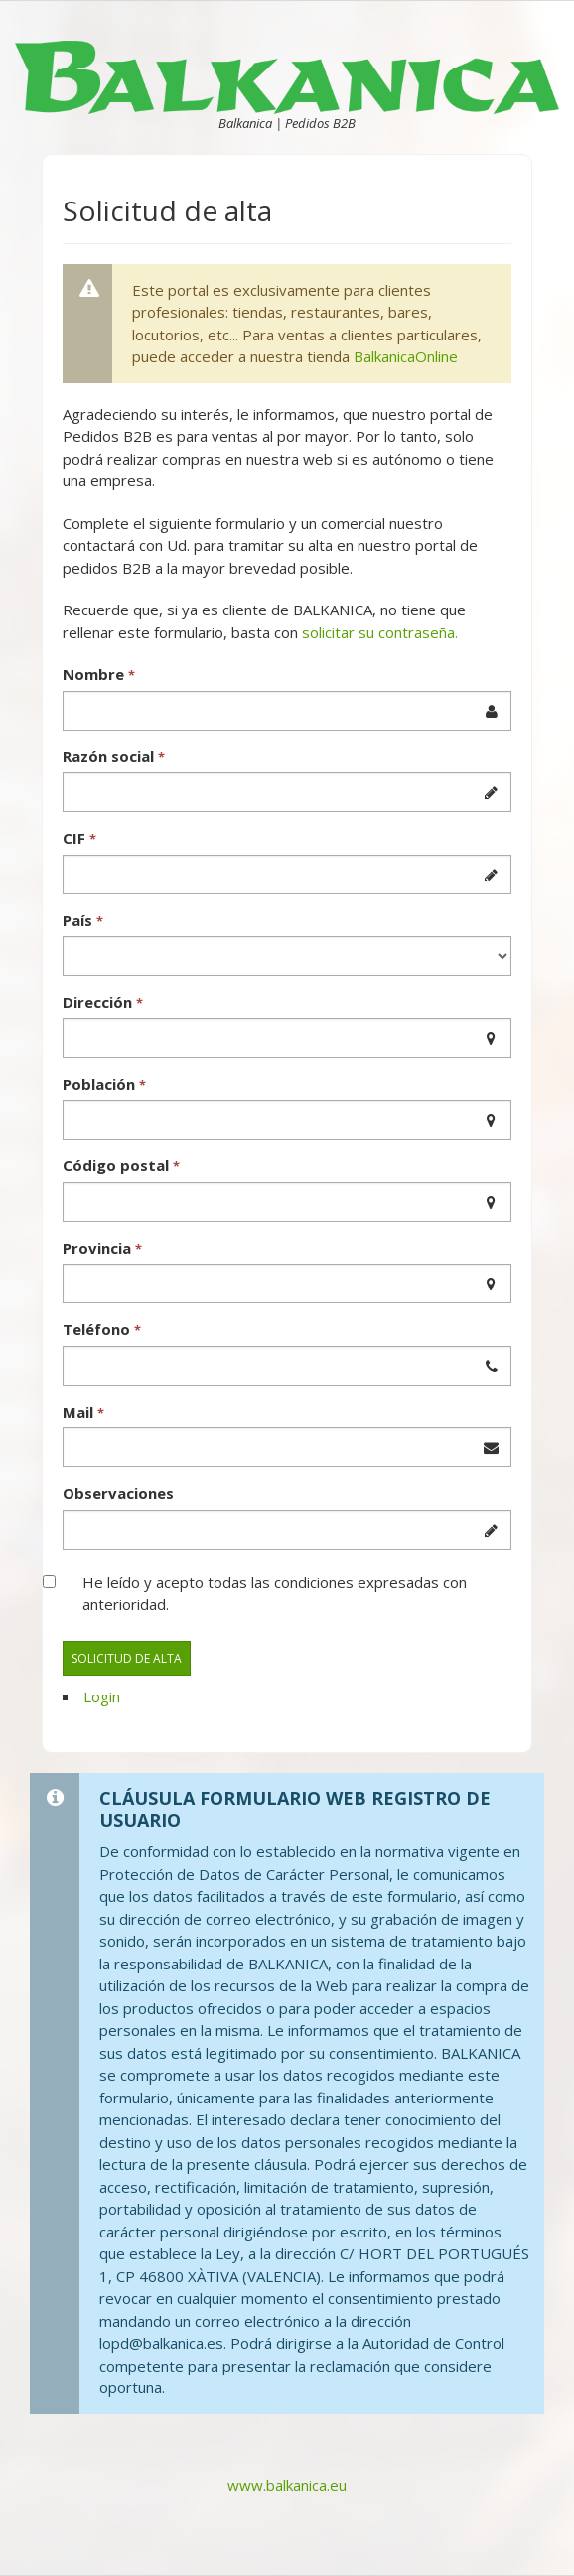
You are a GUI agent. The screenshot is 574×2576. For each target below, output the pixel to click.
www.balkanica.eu (287, 2485)
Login (101, 1696)
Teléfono (102, 1329)
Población (104, 1084)
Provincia (102, 1248)
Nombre (99, 674)
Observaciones (118, 1493)
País (83, 920)
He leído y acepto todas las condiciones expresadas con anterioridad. (274, 1593)
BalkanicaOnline (406, 356)
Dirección (103, 1002)
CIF (79, 838)
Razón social (114, 756)
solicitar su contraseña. (380, 632)
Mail (83, 1412)
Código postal (121, 1165)
